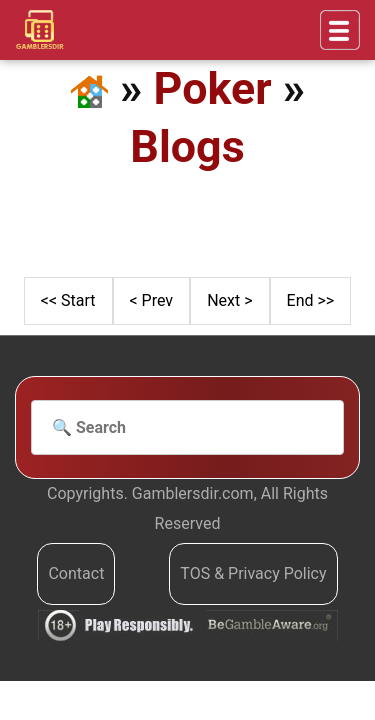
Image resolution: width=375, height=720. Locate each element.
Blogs (187, 146)
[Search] (187, 428)
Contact (76, 573)
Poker (213, 88)
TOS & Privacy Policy (253, 573)
